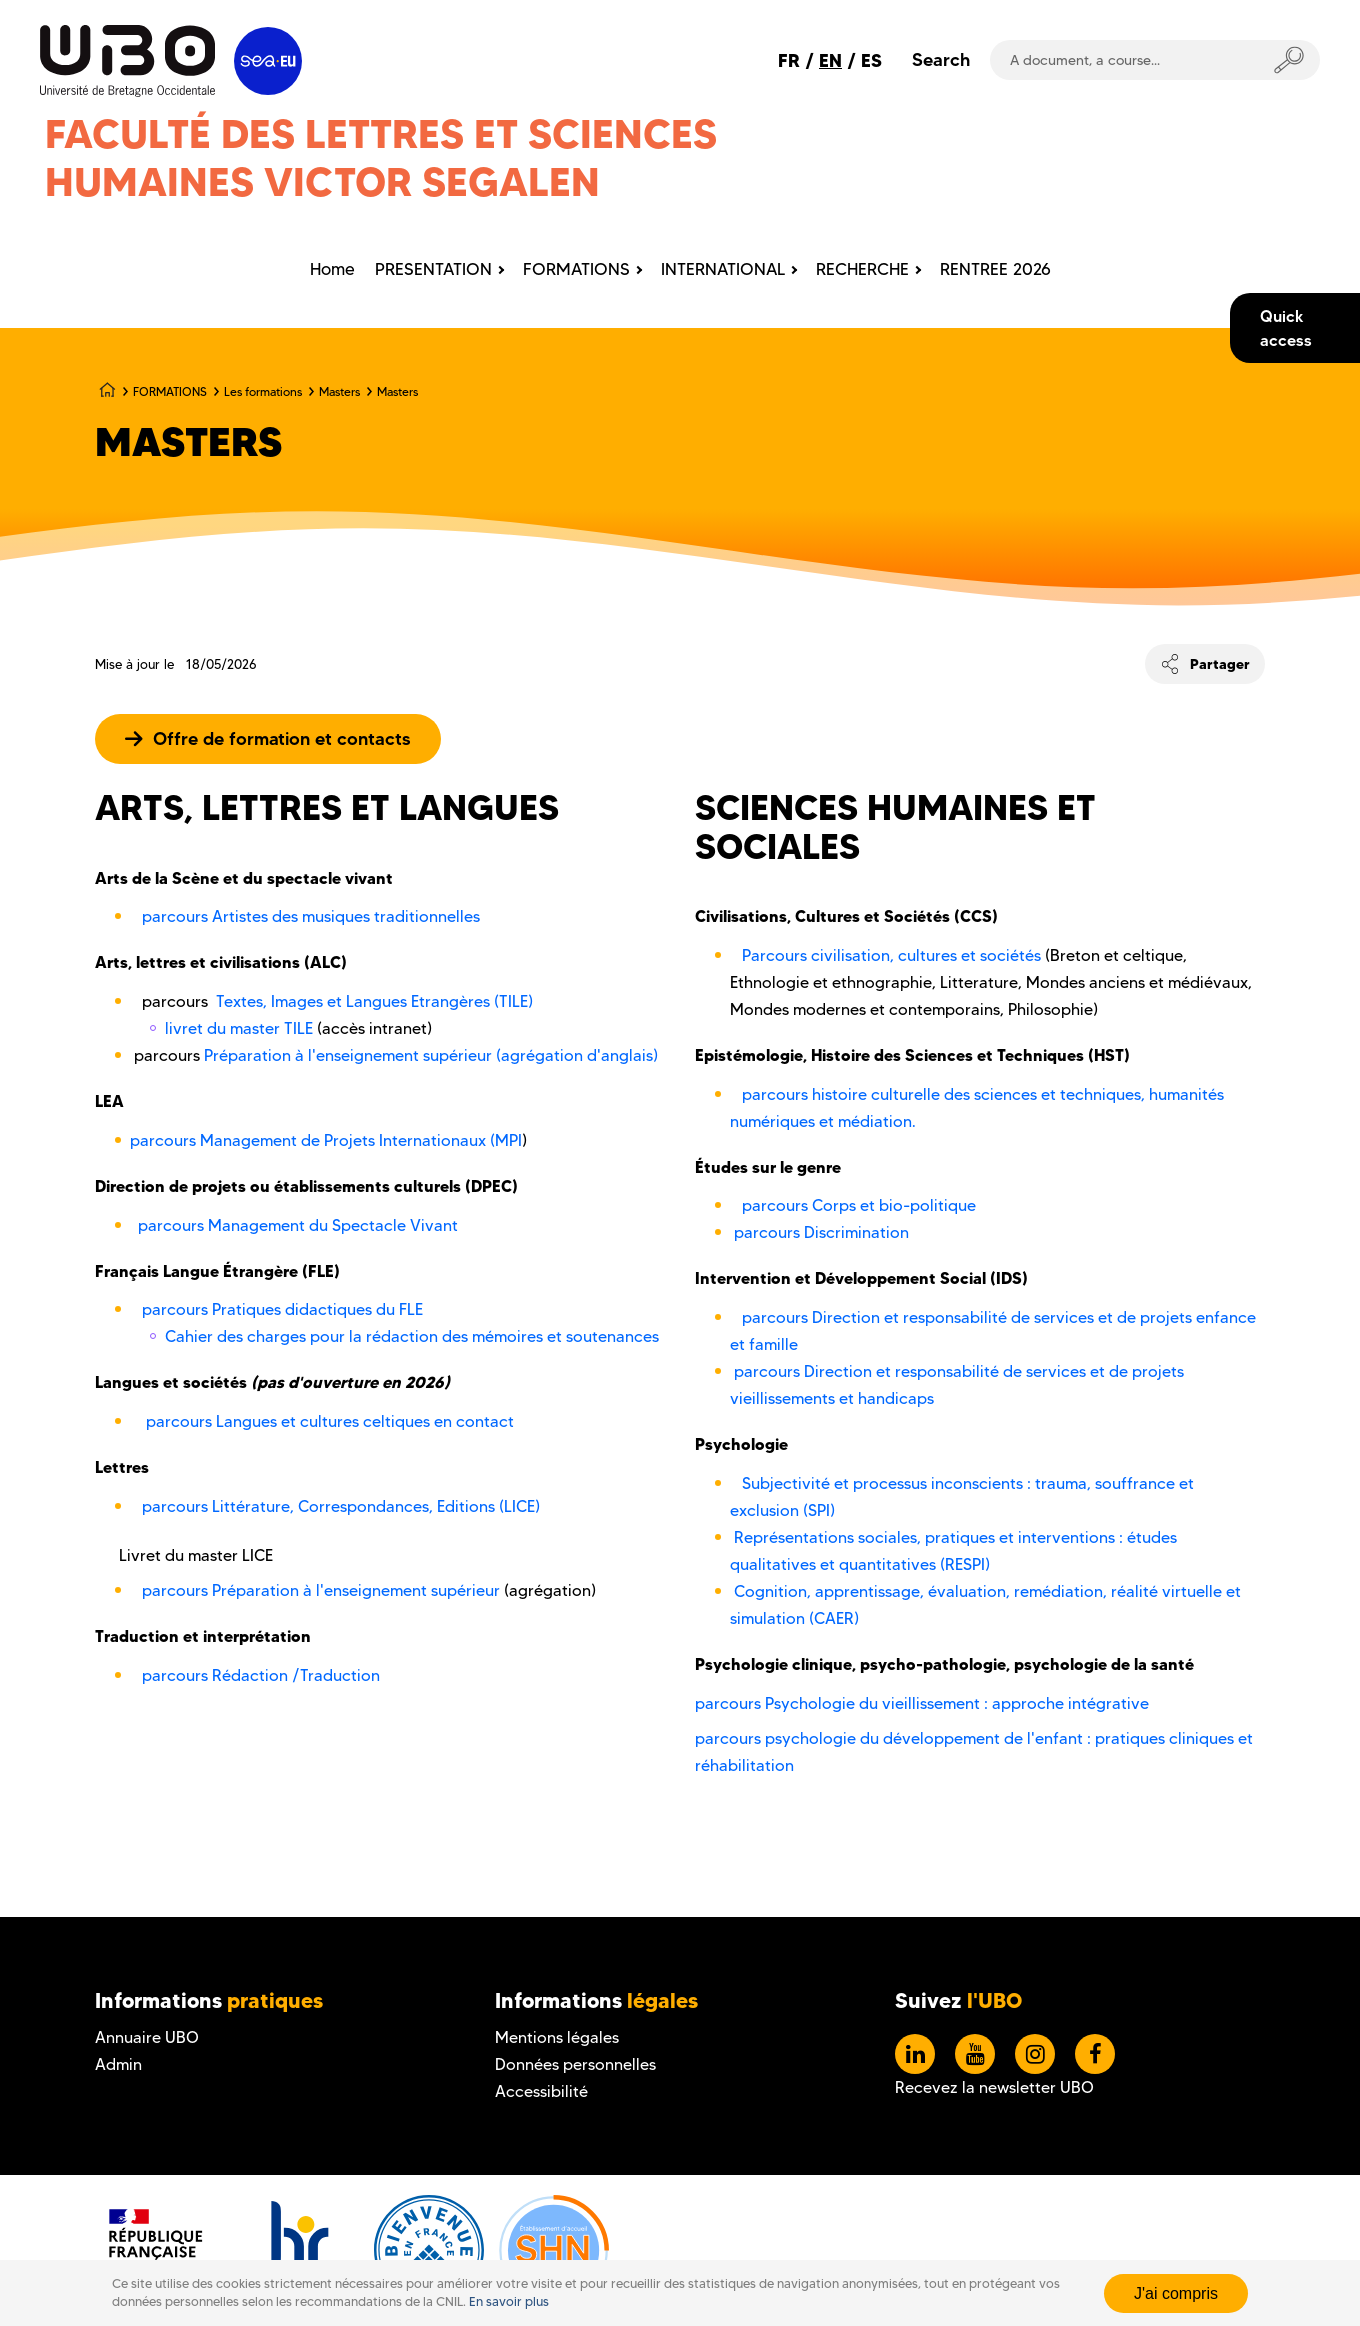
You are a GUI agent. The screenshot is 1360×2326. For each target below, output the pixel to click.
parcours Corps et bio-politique (859, 1205)
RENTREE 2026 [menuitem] (995, 269)
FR (789, 60)
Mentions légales (557, 2037)
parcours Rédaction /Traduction (261, 1675)
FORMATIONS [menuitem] (576, 269)
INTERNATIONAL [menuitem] (723, 269)
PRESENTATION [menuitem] (433, 269)
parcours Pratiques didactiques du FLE (282, 1309)
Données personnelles (575, 2064)
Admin (118, 2064)
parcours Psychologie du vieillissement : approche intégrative (922, 1703)
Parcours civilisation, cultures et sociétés (891, 955)
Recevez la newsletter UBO (994, 2087)
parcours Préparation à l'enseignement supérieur (323, 1590)
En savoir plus (509, 2301)
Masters (339, 391)
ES (871, 60)
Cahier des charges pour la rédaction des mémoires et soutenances (412, 1336)
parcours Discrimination (821, 1232)
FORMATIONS (170, 391)
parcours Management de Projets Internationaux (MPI (326, 1140)
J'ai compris (1176, 2293)
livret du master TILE (239, 1028)
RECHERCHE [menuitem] (862, 269)
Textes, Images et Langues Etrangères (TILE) (374, 1001)
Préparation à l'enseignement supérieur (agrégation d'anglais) (431, 1055)
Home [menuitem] (332, 269)
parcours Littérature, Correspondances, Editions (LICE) (339, 1506)
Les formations (263, 391)
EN (830, 60)
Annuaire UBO (147, 2037)
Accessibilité (541, 2091)
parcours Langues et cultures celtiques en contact (330, 1421)
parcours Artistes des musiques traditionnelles (311, 916)
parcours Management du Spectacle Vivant (298, 1225)
